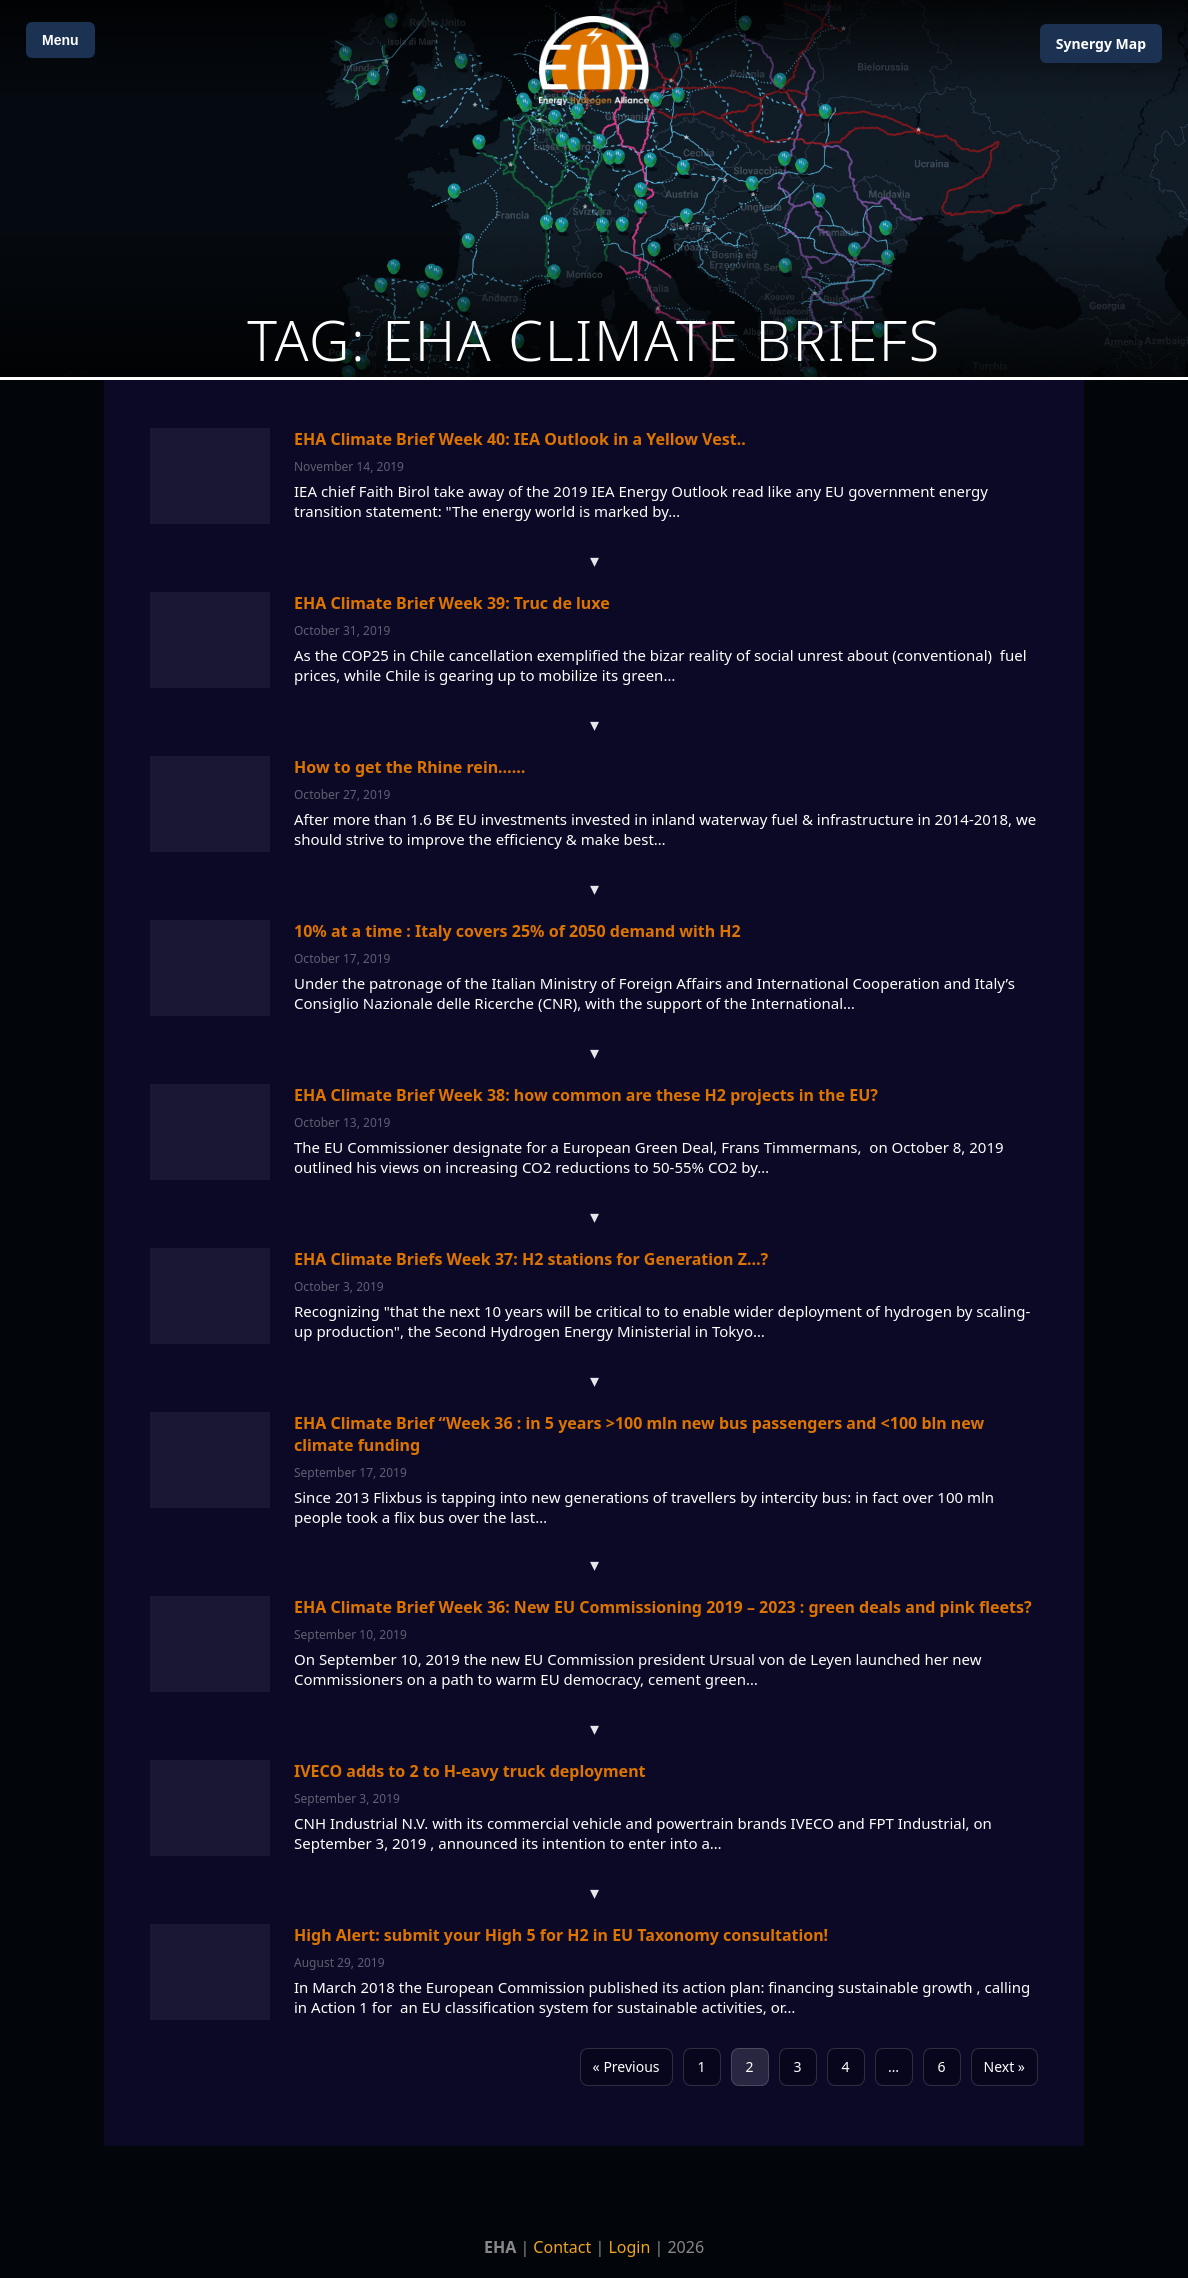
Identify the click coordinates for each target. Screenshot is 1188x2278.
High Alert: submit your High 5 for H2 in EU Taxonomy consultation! (561, 1935)
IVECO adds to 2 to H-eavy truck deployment (470, 1771)
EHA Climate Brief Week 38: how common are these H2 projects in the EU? (586, 1095)
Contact (562, 2247)
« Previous (626, 2066)
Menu (60, 40)
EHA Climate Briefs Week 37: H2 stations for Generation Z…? (531, 1259)
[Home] (594, 60)
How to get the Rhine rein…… (409, 767)
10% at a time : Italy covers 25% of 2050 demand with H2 (517, 931)
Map (1101, 43)
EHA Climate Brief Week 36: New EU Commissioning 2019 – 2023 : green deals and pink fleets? (663, 1607)
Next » (1004, 2066)
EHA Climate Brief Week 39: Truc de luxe (452, 603)
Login (629, 2247)
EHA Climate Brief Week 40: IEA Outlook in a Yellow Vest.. (520, 439)
